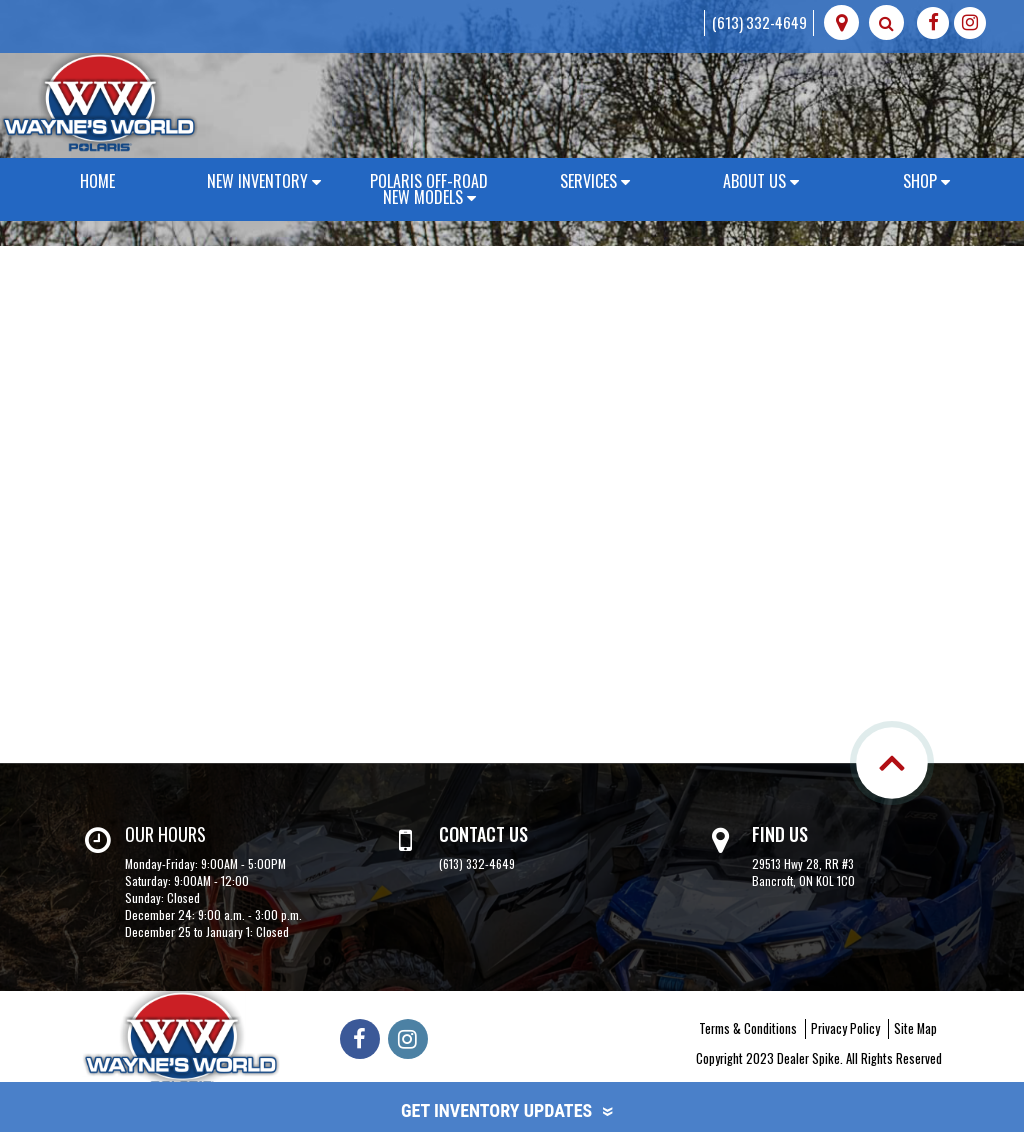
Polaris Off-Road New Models (429, 189)
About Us (761, 181)
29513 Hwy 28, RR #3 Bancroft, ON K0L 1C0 (803, 872)
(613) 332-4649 (759, 22)
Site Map (915, 1028)
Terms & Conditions (748, 1028)
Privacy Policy (845, 1028)
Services (595, 181)
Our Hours (165, 834)
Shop (926, 181)
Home (97, 181)
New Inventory (264, 181)
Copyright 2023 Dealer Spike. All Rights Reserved (819, 1058)
